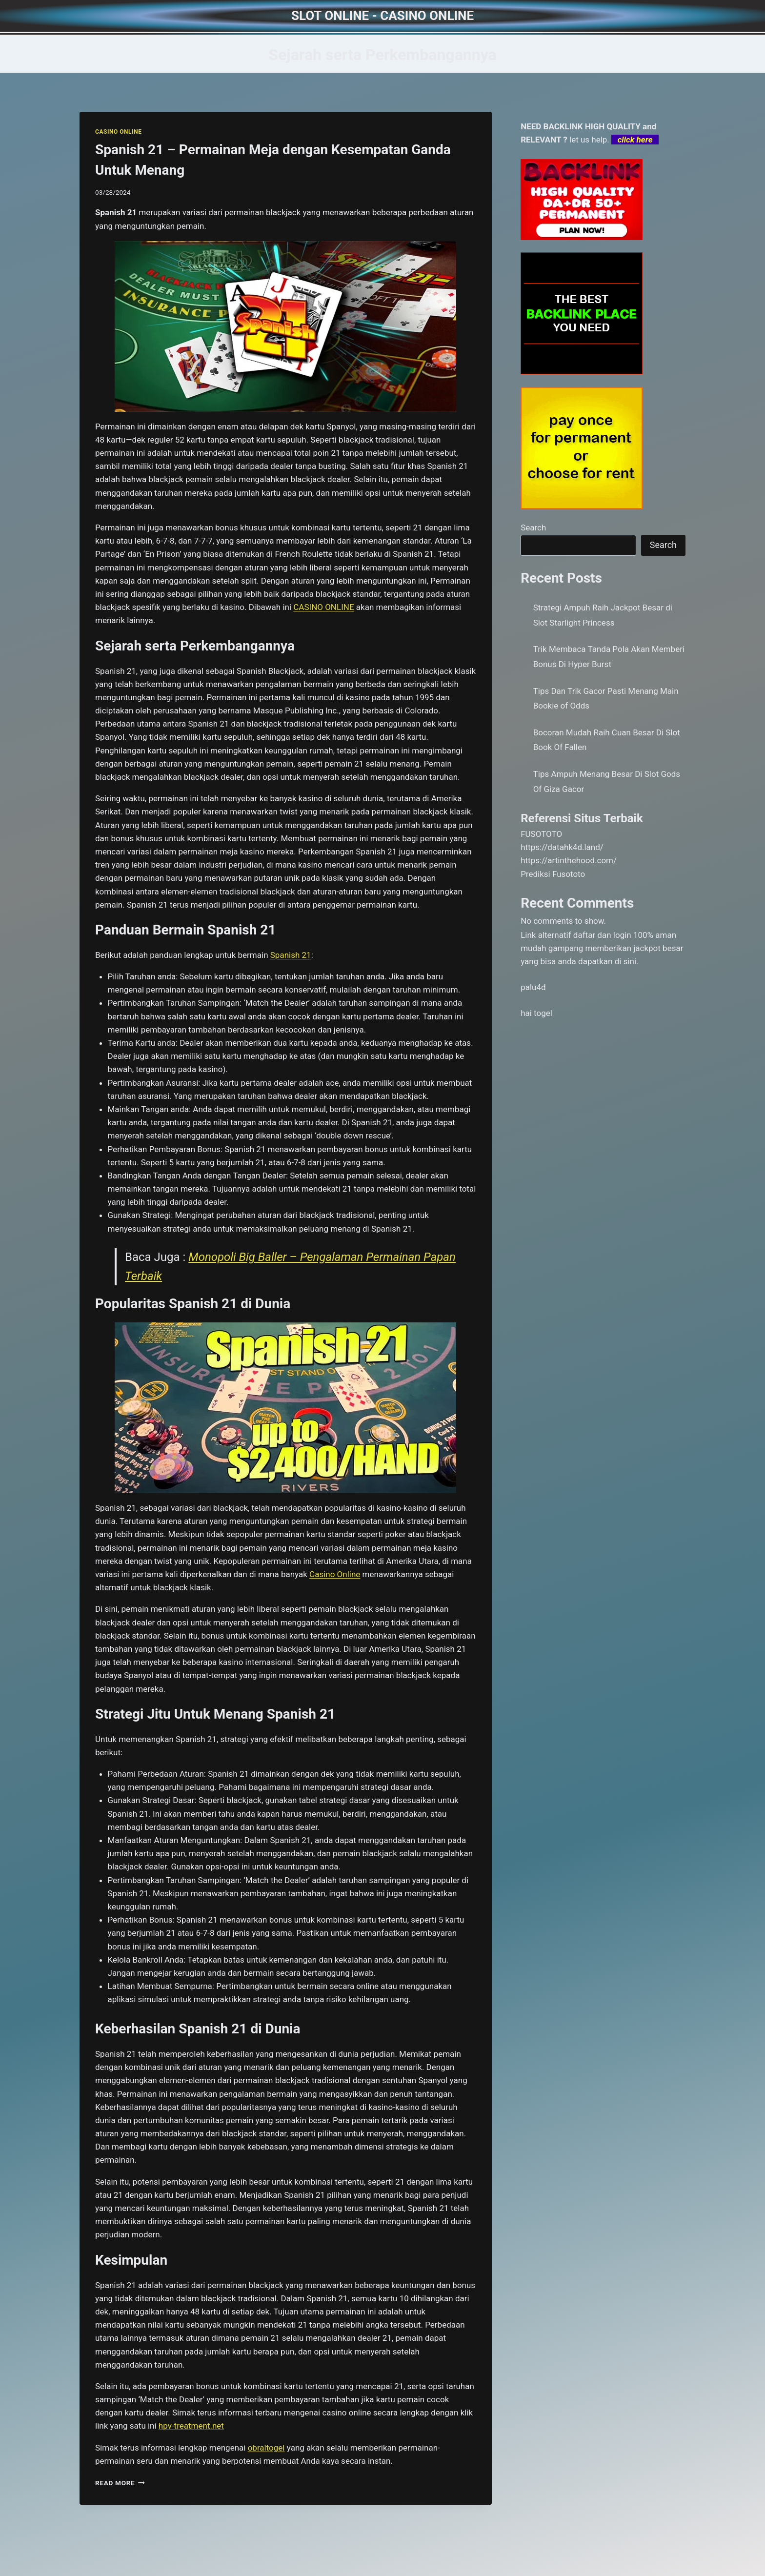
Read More (120, 2483)
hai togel (536, 1013)
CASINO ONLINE (118, 131)
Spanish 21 (290, 955)
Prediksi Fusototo (553, 874)
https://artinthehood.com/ (569, 860)
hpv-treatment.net (191, 2426)
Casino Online (334, 1574)
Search (533, 527)
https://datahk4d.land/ (562, 847)
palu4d (533, 987)
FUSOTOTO (541, 834)
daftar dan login (602, 935)
